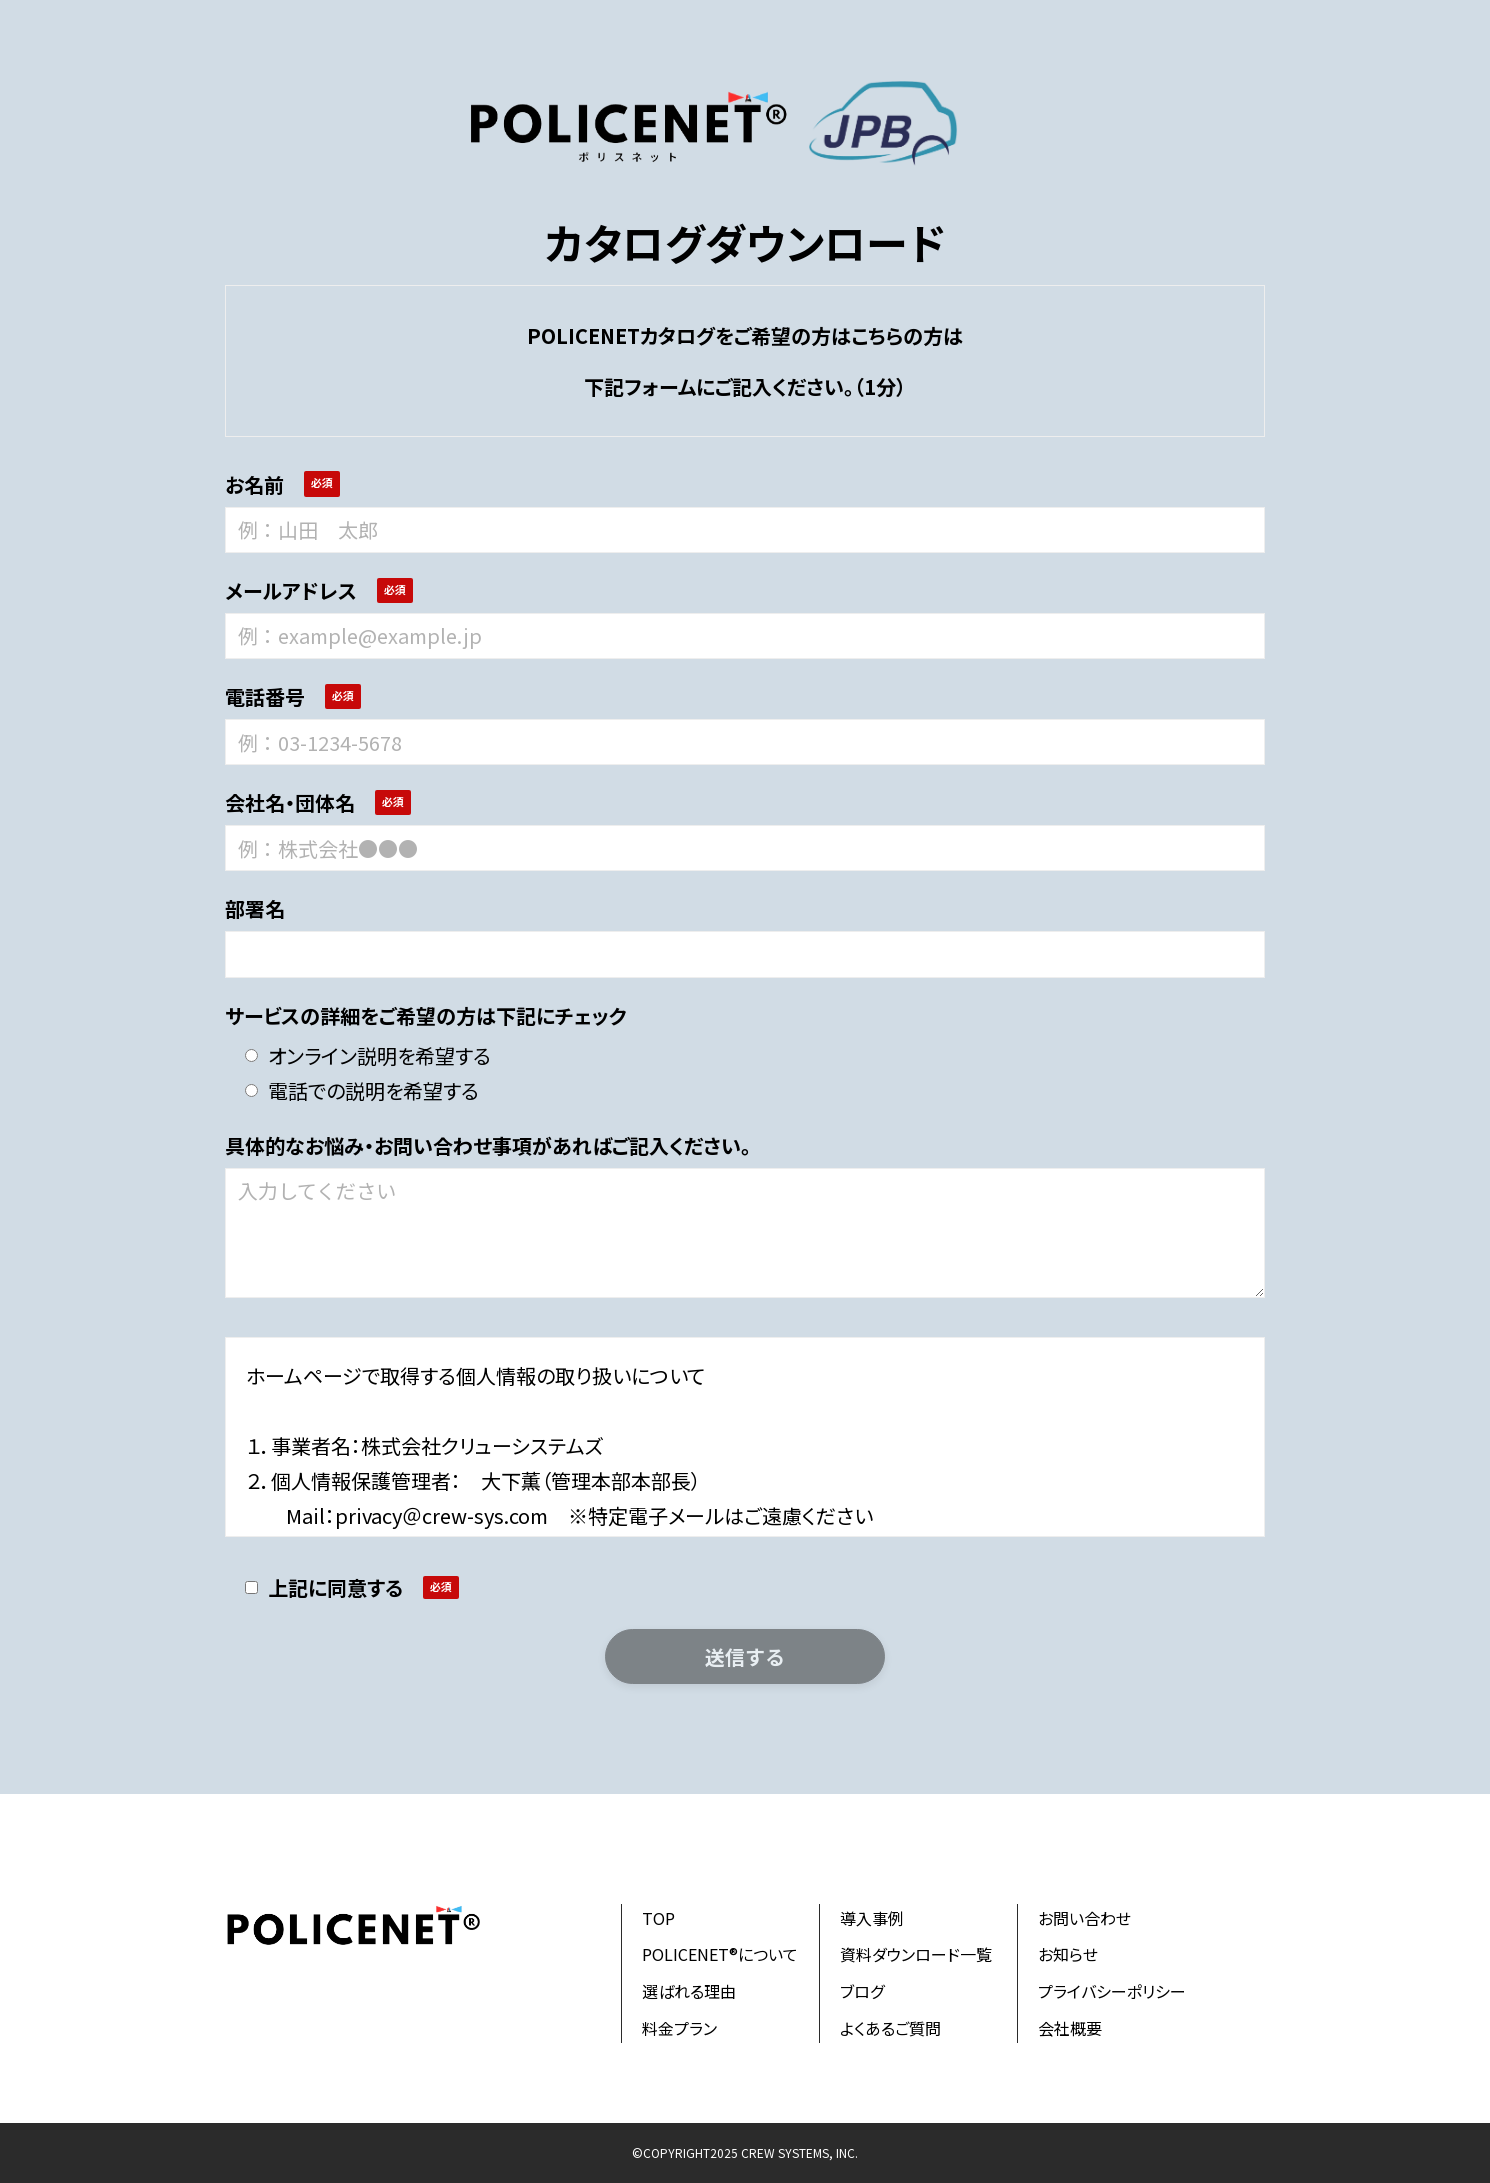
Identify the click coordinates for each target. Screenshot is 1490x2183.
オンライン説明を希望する (368, 1055)
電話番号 (265, 696)
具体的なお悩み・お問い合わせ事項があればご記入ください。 (488, 1145)
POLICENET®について (720, 1954)
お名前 (254, 484)
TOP (658, 1918)
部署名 (255, 908)
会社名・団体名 (290, 802)
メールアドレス (291, 590)
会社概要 (1070, 2028)
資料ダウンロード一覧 (916, 1954)
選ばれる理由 (689, 1991)
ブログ (862, 1991)
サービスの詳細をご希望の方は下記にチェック (426, 1015)
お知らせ (1068, 1954)
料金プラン (679, 2028)
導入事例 (872, 1918)
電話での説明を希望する (362, 1090)
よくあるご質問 (890, 2028)
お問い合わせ (1084, 1918)
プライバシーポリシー (1112, 1991)
